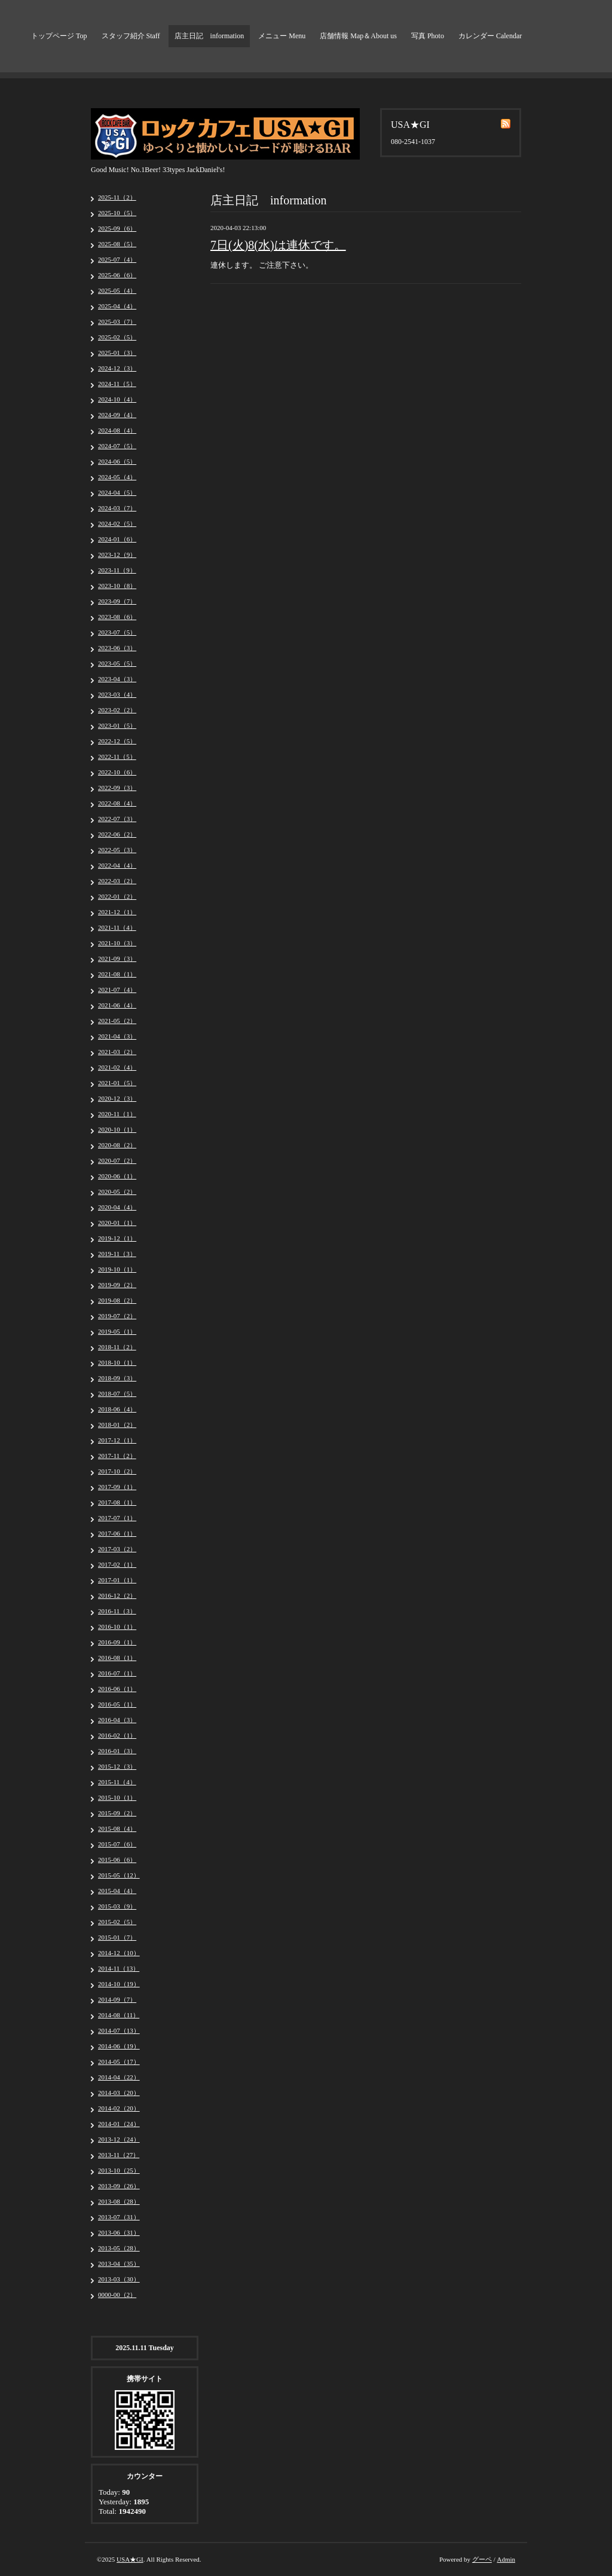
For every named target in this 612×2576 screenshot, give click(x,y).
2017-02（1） (117, 1564)
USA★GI (130, 2559)
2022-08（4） (117, 803)
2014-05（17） (119, 2061)
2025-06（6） (117, 274)
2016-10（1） (117, 1626)
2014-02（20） (119, 2108)
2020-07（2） (117, 1160)
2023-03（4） (117, 694)
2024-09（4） (117, 414)
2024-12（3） (117, 368)
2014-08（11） (118, 2014)
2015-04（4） (117, 1890)
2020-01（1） (117, 1222)
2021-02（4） (117, 1067)
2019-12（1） (117, 1238)
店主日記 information (209, 36)
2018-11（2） (117, 1346)
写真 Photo (427, 36)
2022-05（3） (117, 849)
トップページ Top (59, 36)
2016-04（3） (117, 1719)
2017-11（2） (117, 1455)
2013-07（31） (119, 2216)
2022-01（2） (117, 896)
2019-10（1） (117, 1269)
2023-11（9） (117, 570)
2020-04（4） (117, 1207)
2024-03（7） (117, 507)
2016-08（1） (117, 1657)
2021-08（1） (117, 974)
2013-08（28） (119, 2201)
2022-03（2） (117, 880)
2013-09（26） (119, 2185)
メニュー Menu (281, 36)
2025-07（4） (117, 259)
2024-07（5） (117, 445)
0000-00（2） (117, 2294)
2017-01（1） (117, 1579)
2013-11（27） (118, 2154)
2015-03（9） (117, 1906)
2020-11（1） (117, 1113)
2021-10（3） (117, 943)
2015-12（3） (117, 1766)
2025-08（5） (117, 243)
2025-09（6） (117, 228)
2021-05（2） (117, 1020)
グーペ (482, 2559)
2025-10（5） (117, 212)
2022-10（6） (117, 772)
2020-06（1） (117, 1176)
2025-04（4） (117, 306)
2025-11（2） (117, 197)
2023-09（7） (117, 601)
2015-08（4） (117, 1828)
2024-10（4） (117, 399)
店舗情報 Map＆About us (358, 36)
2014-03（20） (119, 2092)
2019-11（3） (117, 1253)
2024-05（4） (117, 476)
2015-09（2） (117, 1813)
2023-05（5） (117, 663)
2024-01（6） (117, 539)
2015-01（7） (117, 1937)
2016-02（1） (117, 1735)
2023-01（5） (117, 725)
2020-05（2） (117, 1191)
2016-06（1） (117, 1688)
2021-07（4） (117, 989)
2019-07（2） (117, 1315)
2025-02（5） (117, 337)
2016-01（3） (117, 1750)
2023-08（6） (117, 616)
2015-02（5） (117, 1921)
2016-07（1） (117, 1673)
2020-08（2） (117, 1144)
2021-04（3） (117, 1036)
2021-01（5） (117, 1082)
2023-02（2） (117, 709)
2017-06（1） (117, 1533)
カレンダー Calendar (490, 36)
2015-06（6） (117, 1859)
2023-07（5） (117, 632)
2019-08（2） (117, 1300)
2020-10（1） (117, 1129)
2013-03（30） (119, 2279)
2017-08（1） (117, 1502)
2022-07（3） (117, 818)
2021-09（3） (117, 958)
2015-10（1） (117, 1797)
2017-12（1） (117, 1440)
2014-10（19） (119, 1983)
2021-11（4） (117, 927)
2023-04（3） (117, 678)
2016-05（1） (117, 1704)
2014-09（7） (117, 1999)
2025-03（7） (117, 321)
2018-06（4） (117, 1409)
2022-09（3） (117, 787)
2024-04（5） (117, 492)
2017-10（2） (117, 1471)
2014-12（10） (119, 1952)
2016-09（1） (117, 1642)
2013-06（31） (119, 2232)
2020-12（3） (117, 1098)
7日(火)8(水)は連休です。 (278, 245)
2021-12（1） (117, 911)
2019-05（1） (117, 1331)
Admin (506, 2559)
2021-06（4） (117, 1005)
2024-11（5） (117, 383)
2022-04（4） (117, 865)
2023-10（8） (117, 585)
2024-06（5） (117, 461)
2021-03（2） (117, 1051)
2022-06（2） (117, 834)
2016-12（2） (117, 1595)
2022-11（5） (117, 756)
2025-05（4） (117, 290)
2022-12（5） (117, 741)
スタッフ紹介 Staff (131, 36)
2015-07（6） (117, 1844)
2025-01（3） (117, 352)
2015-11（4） (117, 1781)
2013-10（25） (119, 2170)
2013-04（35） (119, 2263)
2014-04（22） (119, 2077)
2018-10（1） (117, 1362)
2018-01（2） (117, 1424)
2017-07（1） (117, 1517)
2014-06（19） (119, 2046)
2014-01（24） (119, 2123)
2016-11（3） (117, 1611)
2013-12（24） (119, 2139)
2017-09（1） (117, 1486)
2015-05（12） (119, 1875)
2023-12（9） (117, 554)
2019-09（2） (117, 1284)
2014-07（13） (119, 2030)
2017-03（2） (117, 1548)
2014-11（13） (118, 1968)
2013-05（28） (119, 2248)
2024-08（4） (117, 430)
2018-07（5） (117, 1393)
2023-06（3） (117, 647)
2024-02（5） (117, 523)
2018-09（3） (117, 1378)
